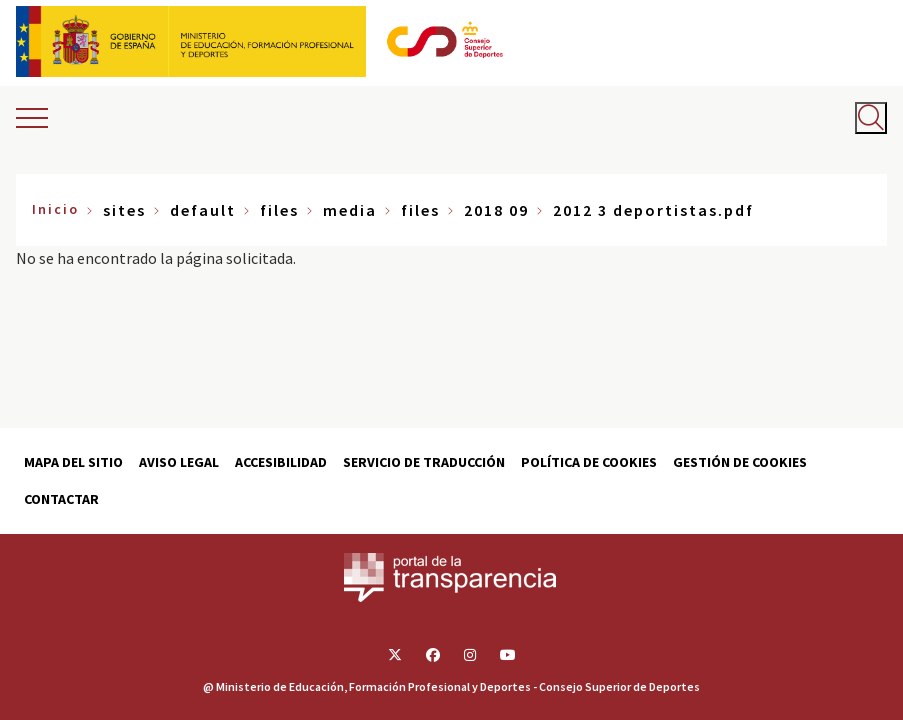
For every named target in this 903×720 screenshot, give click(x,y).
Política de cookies (589, 462)
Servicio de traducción (424, 462)
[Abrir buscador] (871, 118)
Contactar (61, 499)
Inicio (55, 209)
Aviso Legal (179, 462)
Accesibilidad (281, 462)
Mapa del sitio (73, 462)
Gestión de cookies (740, 462)
